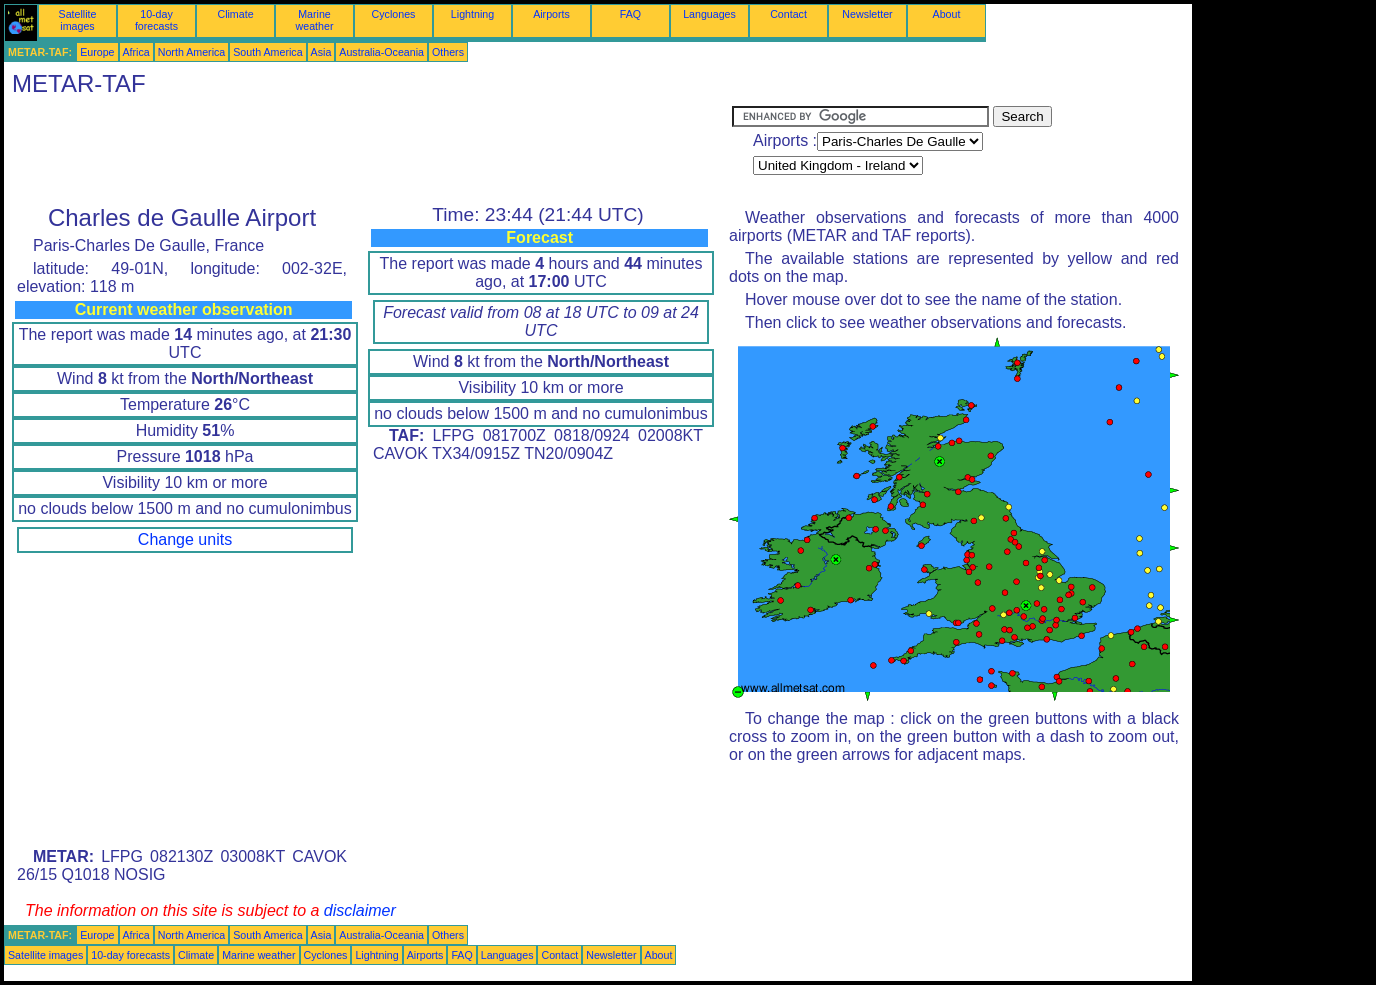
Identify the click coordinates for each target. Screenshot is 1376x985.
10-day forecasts (156, 20)
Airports (551, 14)
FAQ (630, 14)
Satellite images (78, 20)
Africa (136, 52)
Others (448, 52)
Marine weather (315, 20)
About (947, 14)
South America (267, 52)
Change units (185, 539)
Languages (709, 14)
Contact (788, 14)
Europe (97, 52)
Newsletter (867, 14)
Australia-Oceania (381, 52)
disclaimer (360, 910)
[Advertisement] (368, 151)
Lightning (472, 14)
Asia (321, 52)
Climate (235, 14)
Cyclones (394, 14)
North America (192, 52)
